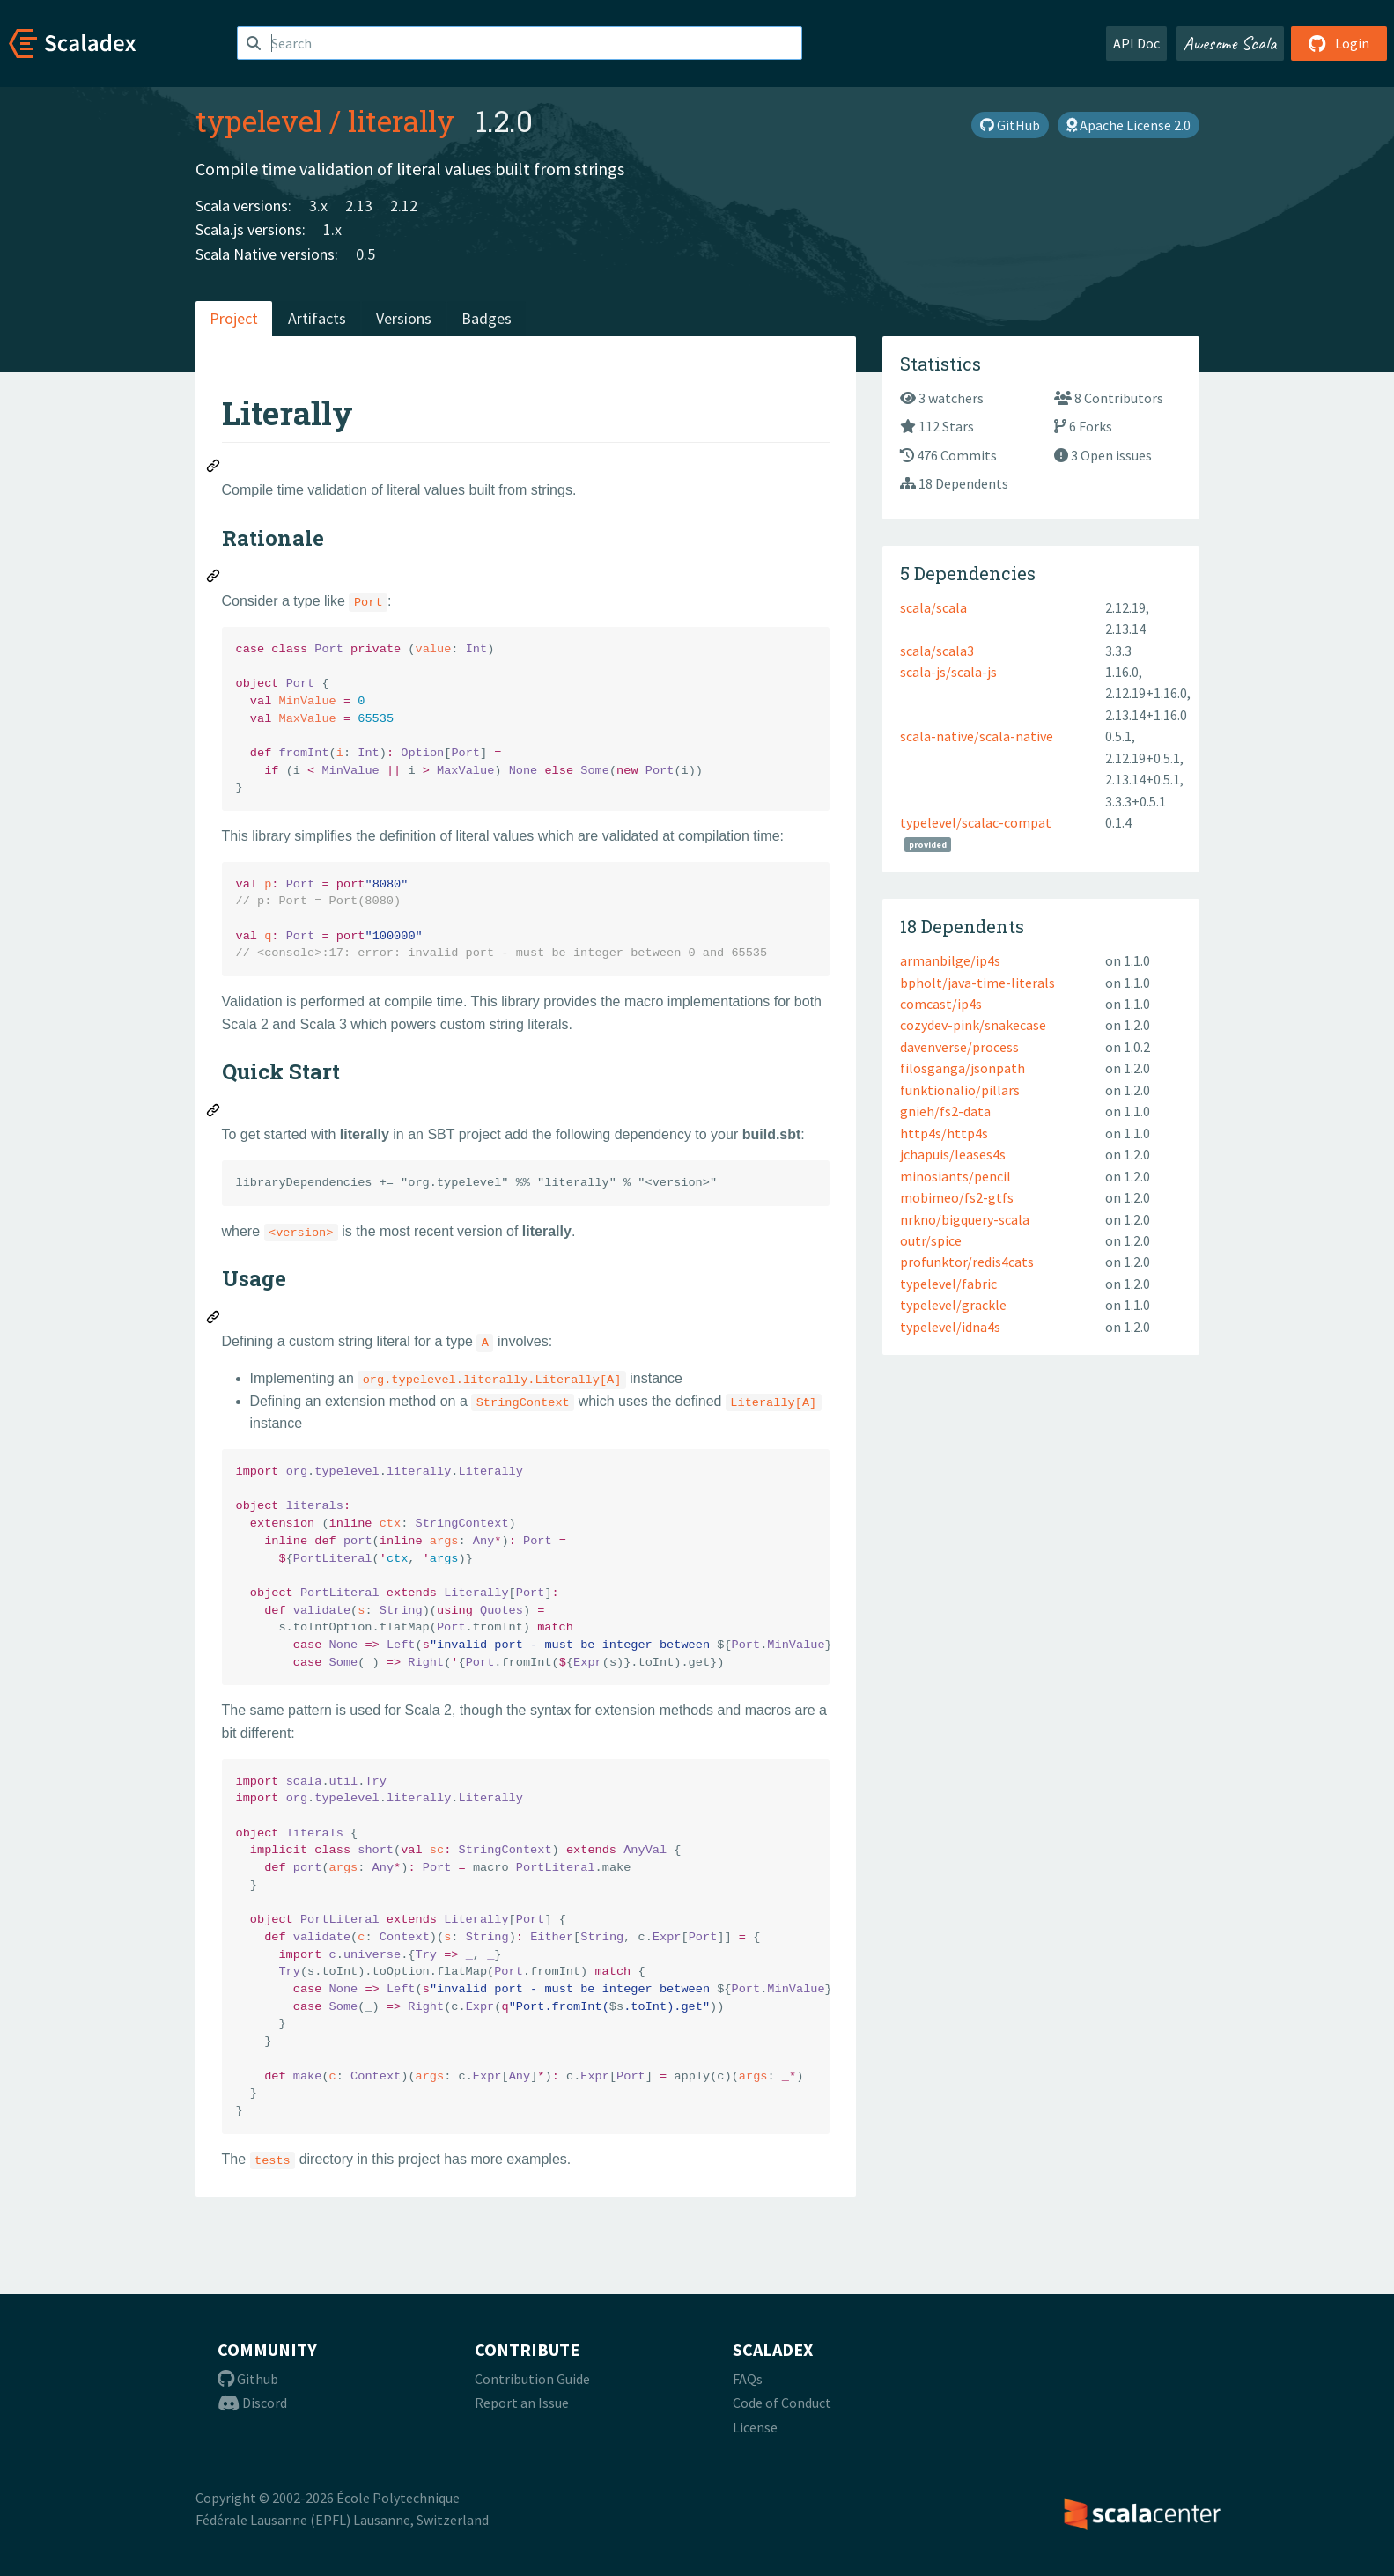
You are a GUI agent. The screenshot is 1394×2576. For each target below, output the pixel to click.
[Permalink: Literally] (214, 468)
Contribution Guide (532, 2379)
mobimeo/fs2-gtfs (957, 1197)
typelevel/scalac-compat (975, 822)
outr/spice (931, 1240)
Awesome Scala (1230, 43)
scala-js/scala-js (948, 672)
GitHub (1010, 125)
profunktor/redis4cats (967, 1261)
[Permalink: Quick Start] (214, 1112)
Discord (252, 2402)
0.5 (365, 254)
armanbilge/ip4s (950, 960)
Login (1339, 43)
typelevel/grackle (953, 1305)
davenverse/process (959, 1047)
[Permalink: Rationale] (214, 578)
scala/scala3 (937, 650)
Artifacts (317, 318)
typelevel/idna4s (950, 1327)
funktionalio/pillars (960, 1090)
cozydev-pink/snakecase (973, 1025)
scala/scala (933, 607)
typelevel (258, 120)
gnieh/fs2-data (945, 1111)
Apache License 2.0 (1128, 125)
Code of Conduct (782, 2402)
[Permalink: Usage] (214, 1319)
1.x (332, 229)
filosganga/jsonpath (962, 1068)
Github (248, 2379)
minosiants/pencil (955, 1176)
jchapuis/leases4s (953, 1154)
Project (234, 318)
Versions (403, 318)
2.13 (358, 205)
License (755, 2427)
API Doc (1136, 43)
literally (401, 120)
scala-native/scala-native (976, 736)
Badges (486, 318)
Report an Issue (522, 2402)
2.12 (403, 205)
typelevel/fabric (948, 1283)
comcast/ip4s (941, 1003)
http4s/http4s (944, 1133)
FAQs (748, 2379)
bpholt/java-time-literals (977, 982)
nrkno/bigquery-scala (964, 1219)
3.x (318, 205)
